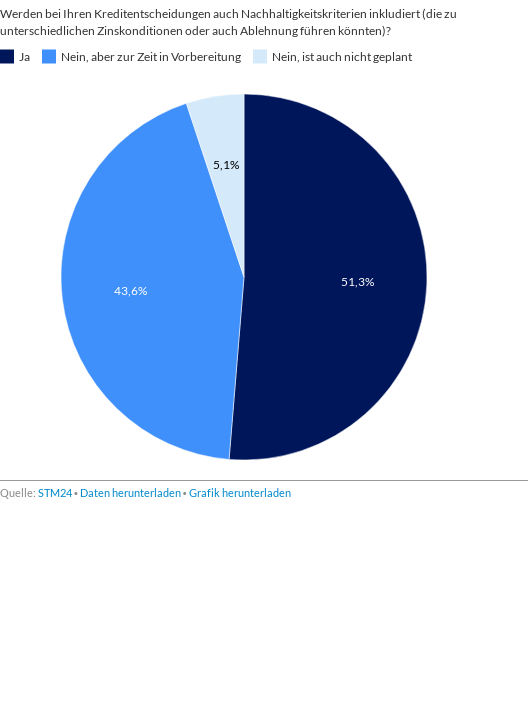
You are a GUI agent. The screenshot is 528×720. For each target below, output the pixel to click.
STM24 (55, 492)
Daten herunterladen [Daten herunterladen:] (130, 492)
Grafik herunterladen (240, 492)
